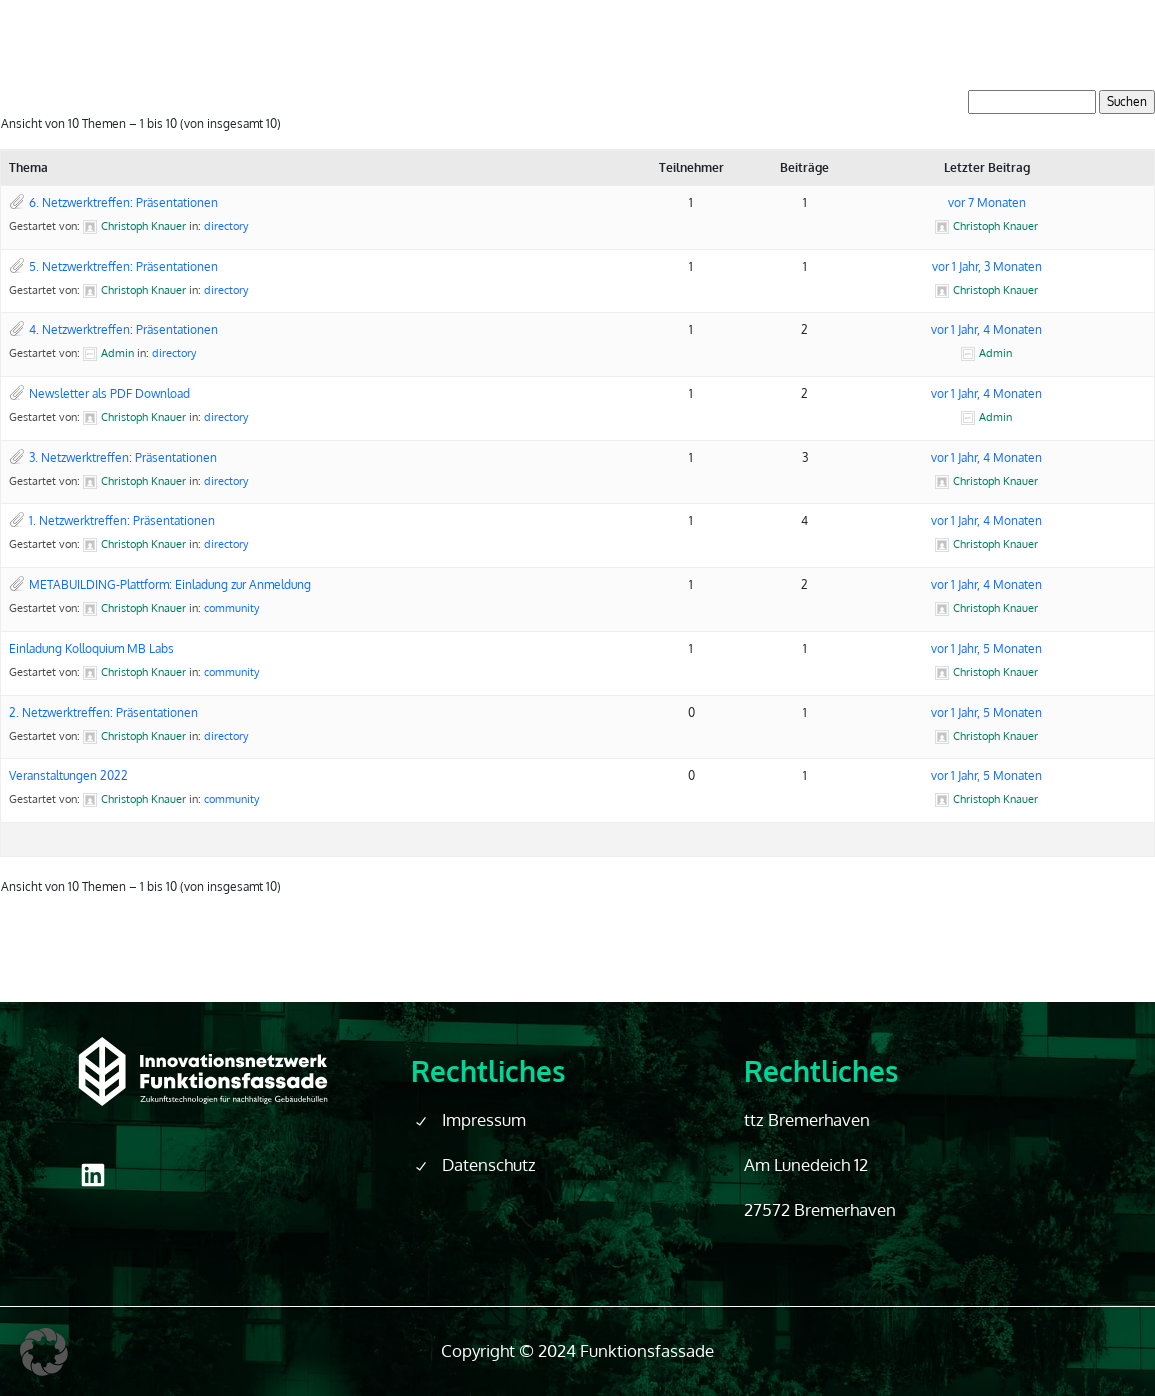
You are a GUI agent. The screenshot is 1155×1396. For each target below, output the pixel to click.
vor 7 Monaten (987, 202)
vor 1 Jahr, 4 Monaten (986, 329)
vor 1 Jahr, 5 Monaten (986, 648)
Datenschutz (489, 1164)
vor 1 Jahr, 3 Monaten (987, 266)
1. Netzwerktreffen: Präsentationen (122, 520)
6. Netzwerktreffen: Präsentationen (123, 202)
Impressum (484, 1119)
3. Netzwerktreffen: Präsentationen (123, 457)
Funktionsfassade (647, 1350)
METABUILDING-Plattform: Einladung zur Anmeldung (170, 584)
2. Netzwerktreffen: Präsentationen (103, 712)
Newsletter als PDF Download (109, 393)
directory (226, 226)
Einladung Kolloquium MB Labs (91, 648)
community (231, 608)
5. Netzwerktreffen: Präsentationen (123, 266)
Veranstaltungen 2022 (68, 775)
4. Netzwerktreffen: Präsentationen (123, 329)
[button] (44, 1352)
